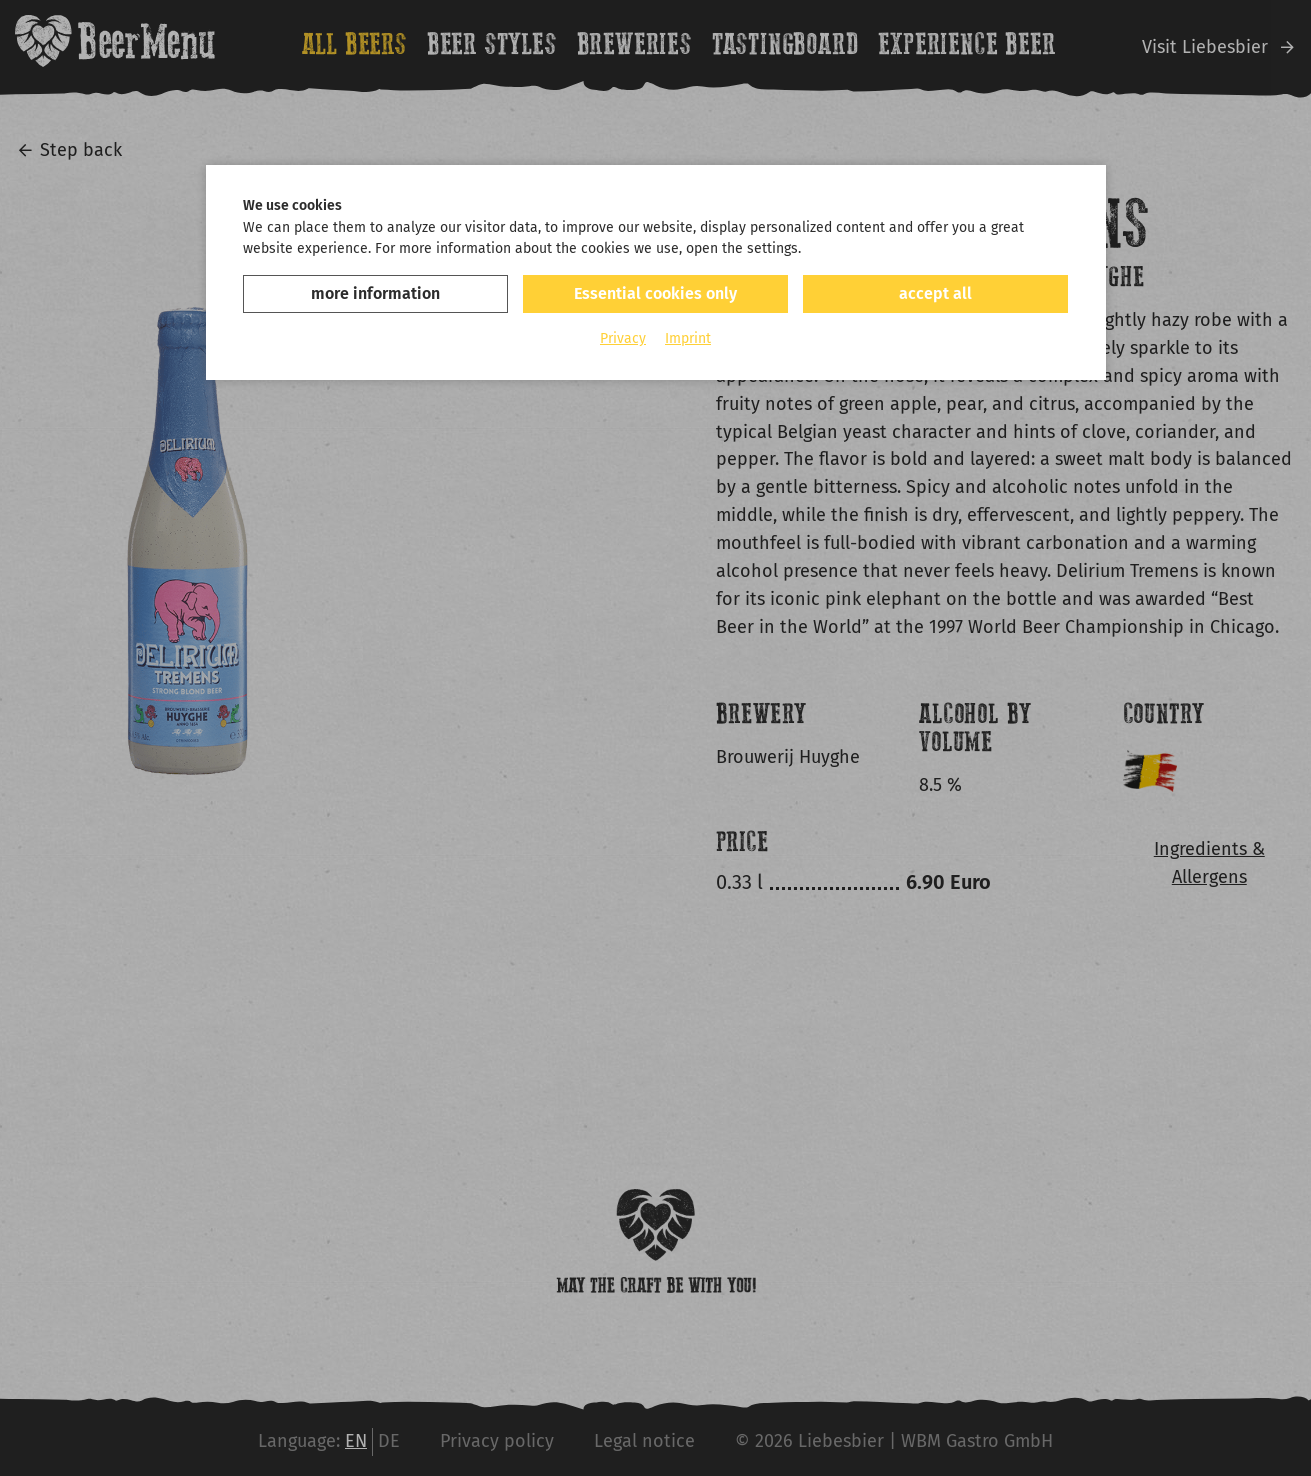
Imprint (688, 338)
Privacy (623, 338)
